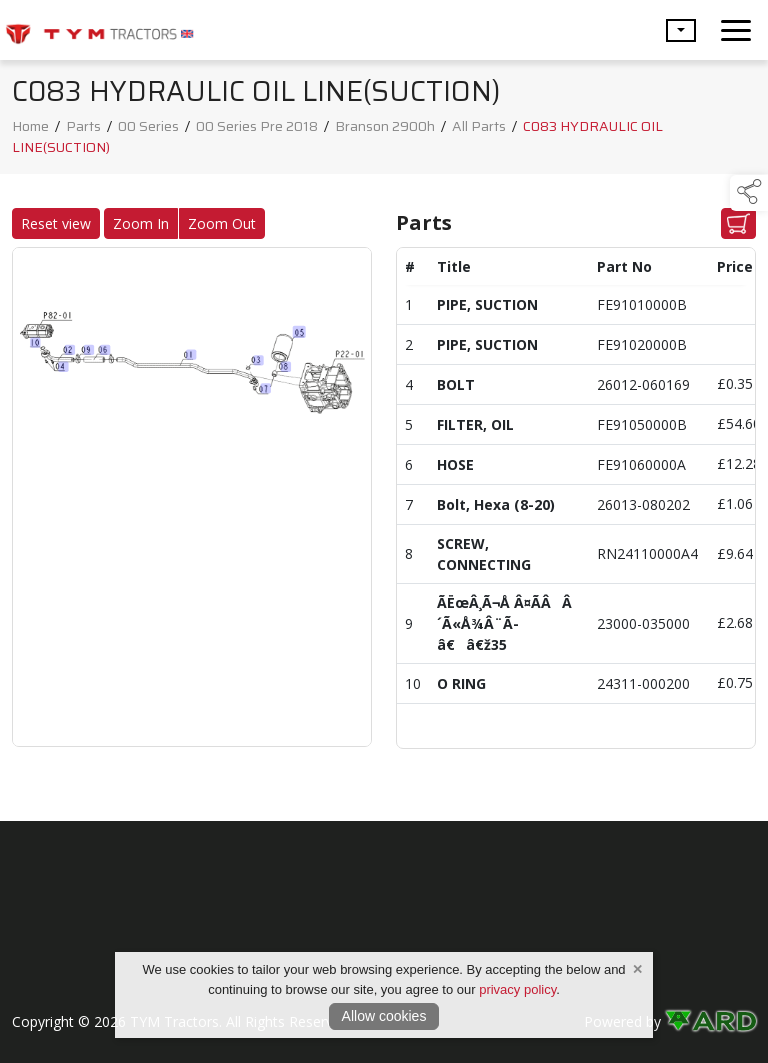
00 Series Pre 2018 (257, 126)
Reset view (56, 223)
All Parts (479, 126)
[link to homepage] (100, 30)
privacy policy (517, 989)
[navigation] (736, 30)
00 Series (148, 126)
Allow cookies (384, 1016)
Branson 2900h (385, 126)
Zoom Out (222, 223)
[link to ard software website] (710, 1021)
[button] (681, 30)
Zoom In (141, 223)
